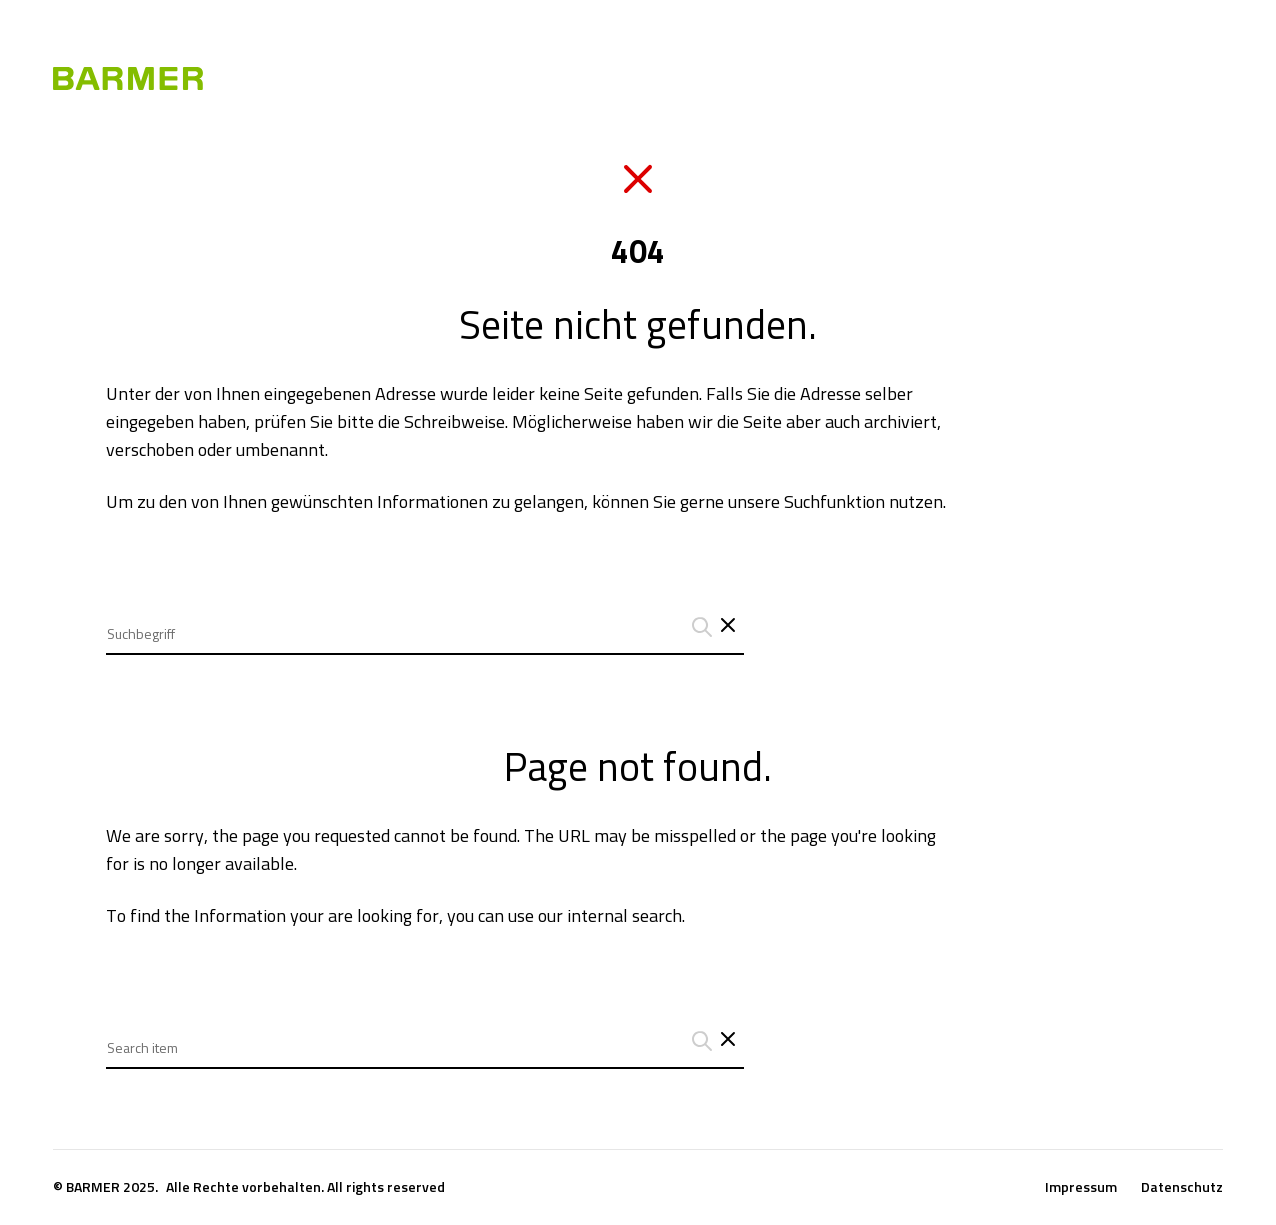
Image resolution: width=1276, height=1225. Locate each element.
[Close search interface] (728, 1041)
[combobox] (425, 618)
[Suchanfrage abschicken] (699, 627)
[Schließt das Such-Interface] (728, 627)
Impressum (1081, 1187)
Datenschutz (1182, 1187)
